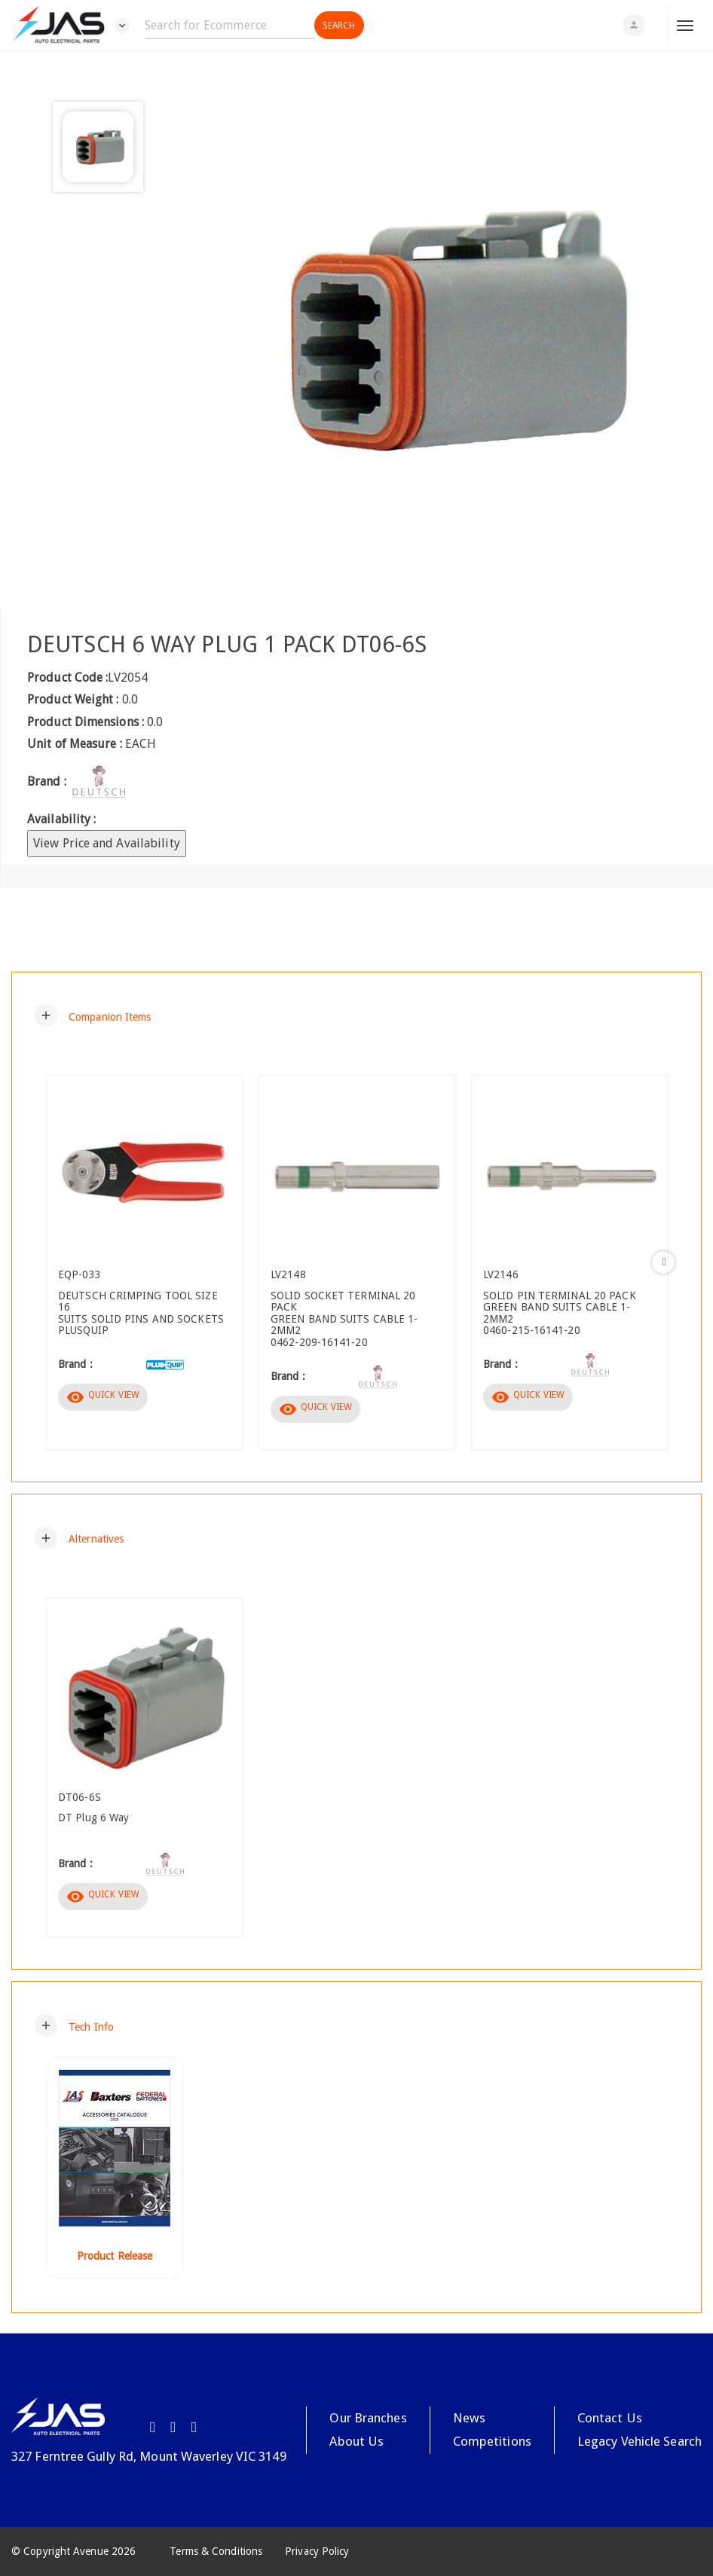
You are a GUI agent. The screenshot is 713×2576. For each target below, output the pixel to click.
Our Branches (367, 2417)
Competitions (492, 2441)
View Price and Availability (106, 843)
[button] (93, 1015)
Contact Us (609, 2417)
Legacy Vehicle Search (639, 2441)
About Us (356, 2441)
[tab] (356, 1015)
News (469, 2417)
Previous (49, 1262)
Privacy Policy (317, 2551)
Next (663, 1262)
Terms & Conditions (216, 2551)
